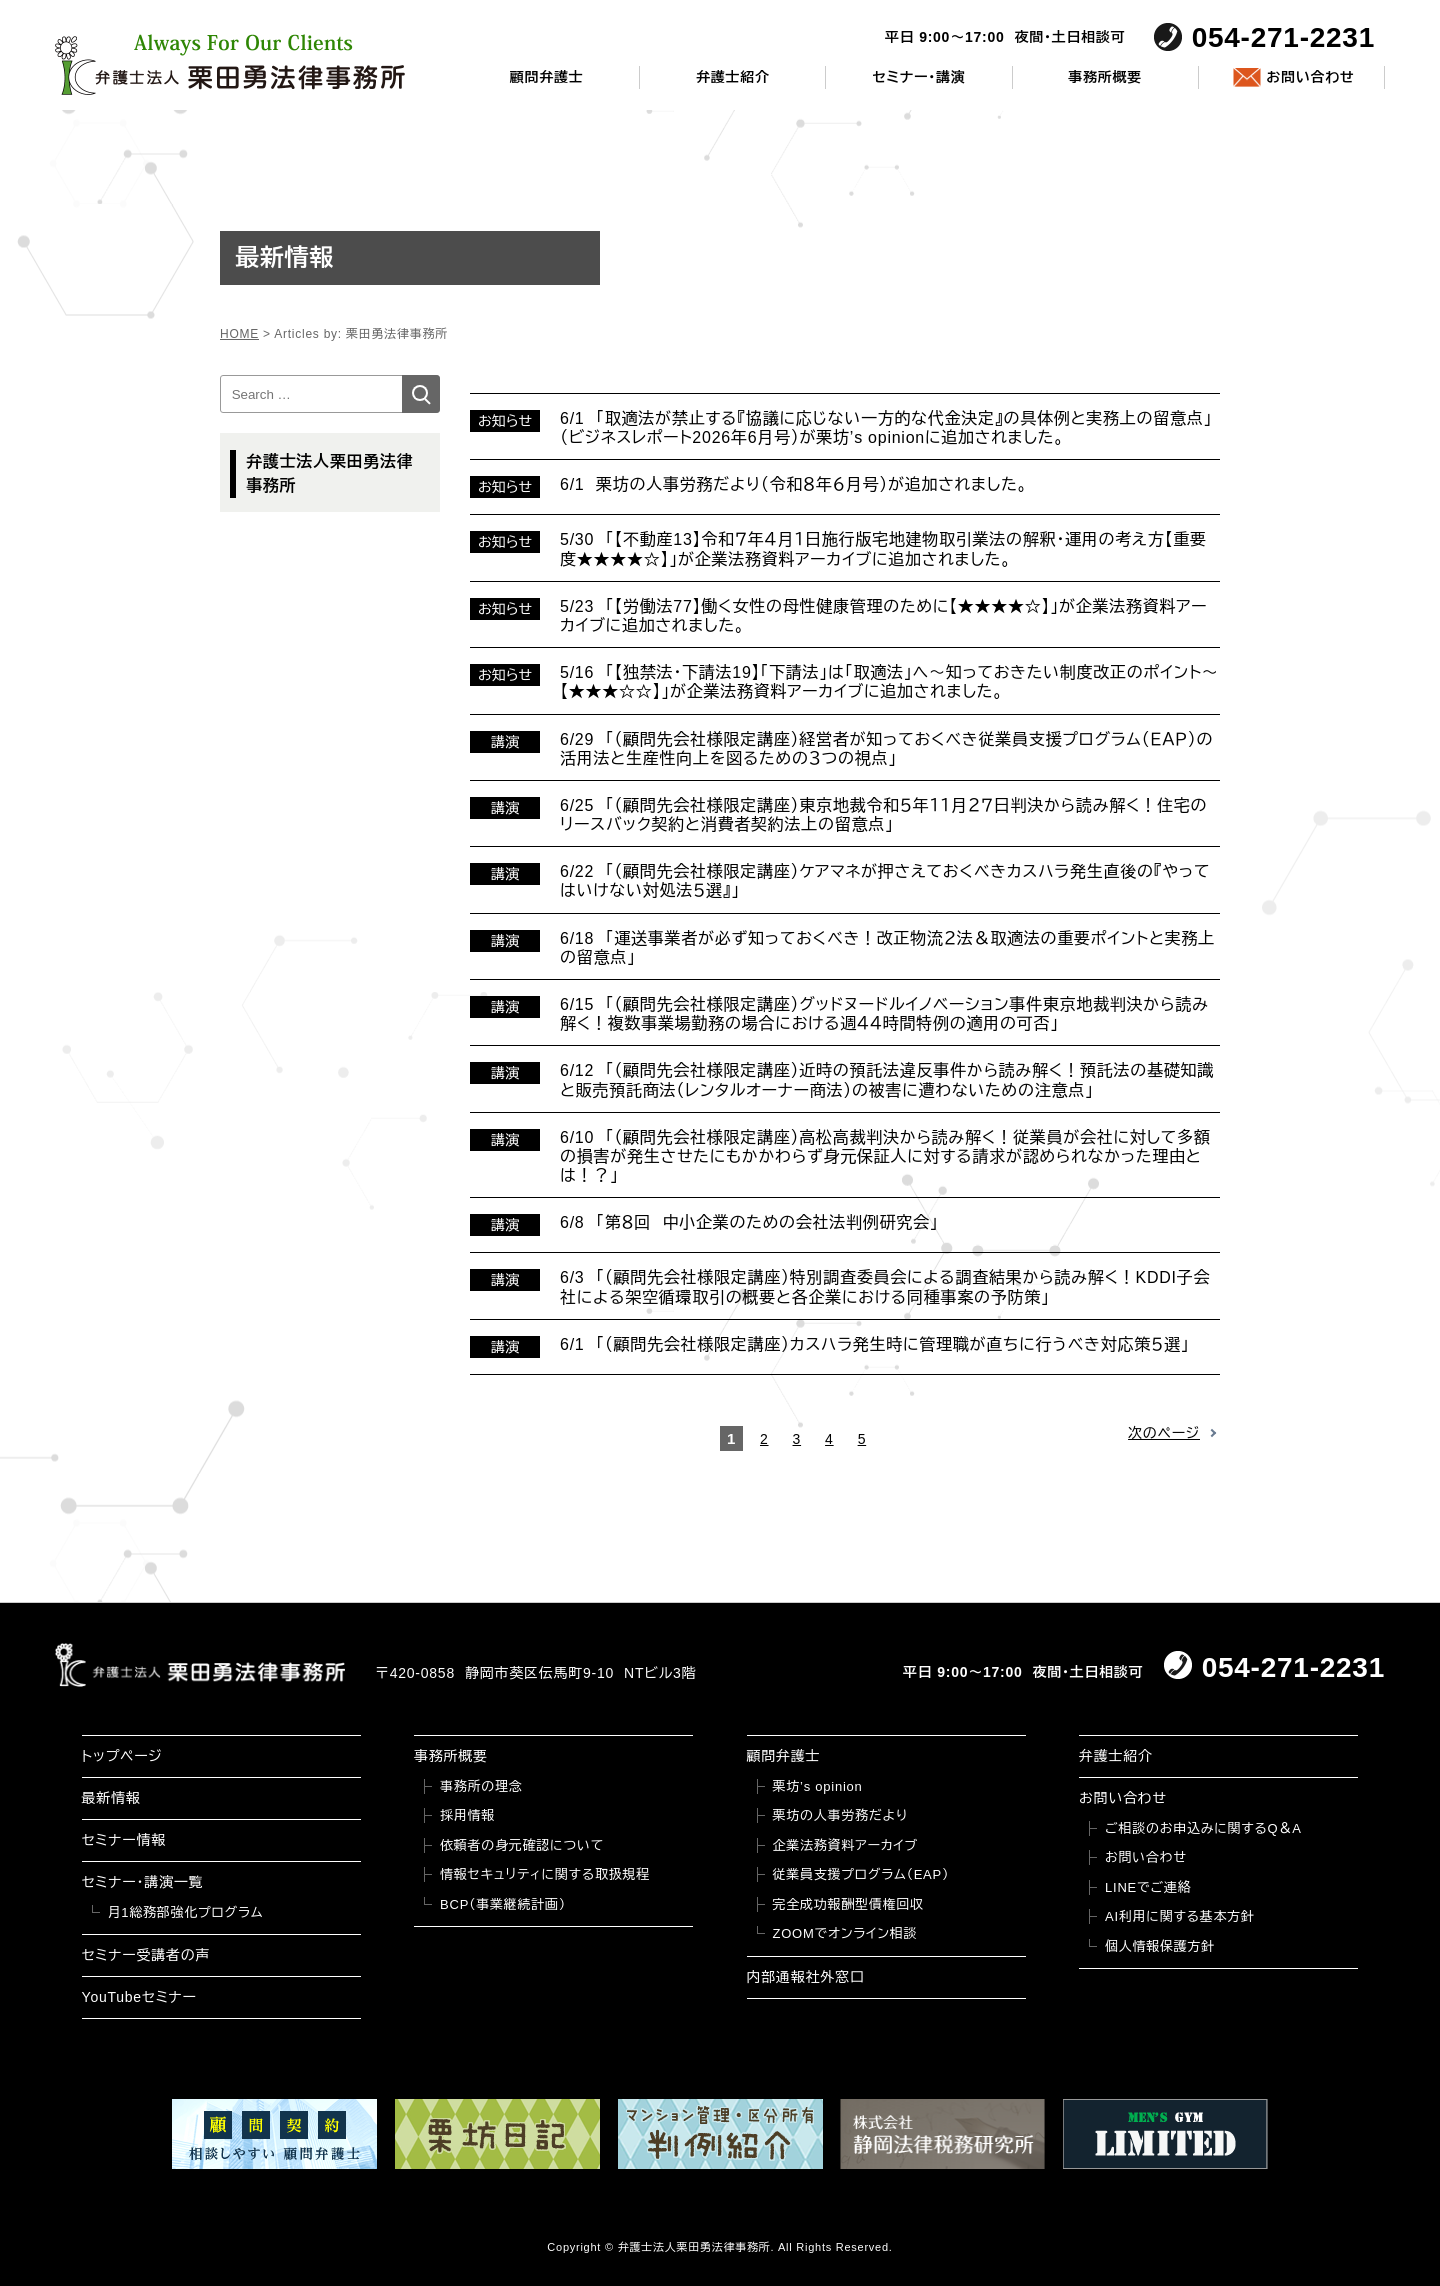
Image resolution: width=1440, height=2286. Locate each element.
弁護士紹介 (733, 77)
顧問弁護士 (547, 77)
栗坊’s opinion (818, 1786)
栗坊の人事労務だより (840, 1815)
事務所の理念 (481, 1786)
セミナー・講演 (918, 77)
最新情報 (111, 1798)
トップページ (122, 1756)
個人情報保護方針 (1160, 1946)
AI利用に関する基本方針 (1180, 1916)
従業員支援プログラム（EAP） (861, 1874)
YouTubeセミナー (139, 1997)
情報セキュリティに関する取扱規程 (545, 1874)
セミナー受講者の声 (146, 1955)
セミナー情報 (124, 1840)
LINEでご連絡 (1148, 1887)
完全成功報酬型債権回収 (848, 1904)
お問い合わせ (1310, 77)
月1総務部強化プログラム (186, 1912)
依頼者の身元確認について (522, 1845)
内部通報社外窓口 (806, 1977)
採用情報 (467, 1815)
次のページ (1164, 1433)
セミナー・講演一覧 (143, 1882)
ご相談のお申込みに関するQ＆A (1203, 1828)
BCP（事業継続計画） (503, 1904)
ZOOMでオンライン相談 (845, 1933)
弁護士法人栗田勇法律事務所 (330, 473)
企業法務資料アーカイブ (846, 1845)
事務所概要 (1105, 77)
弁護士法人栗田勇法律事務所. (696, 2247)
